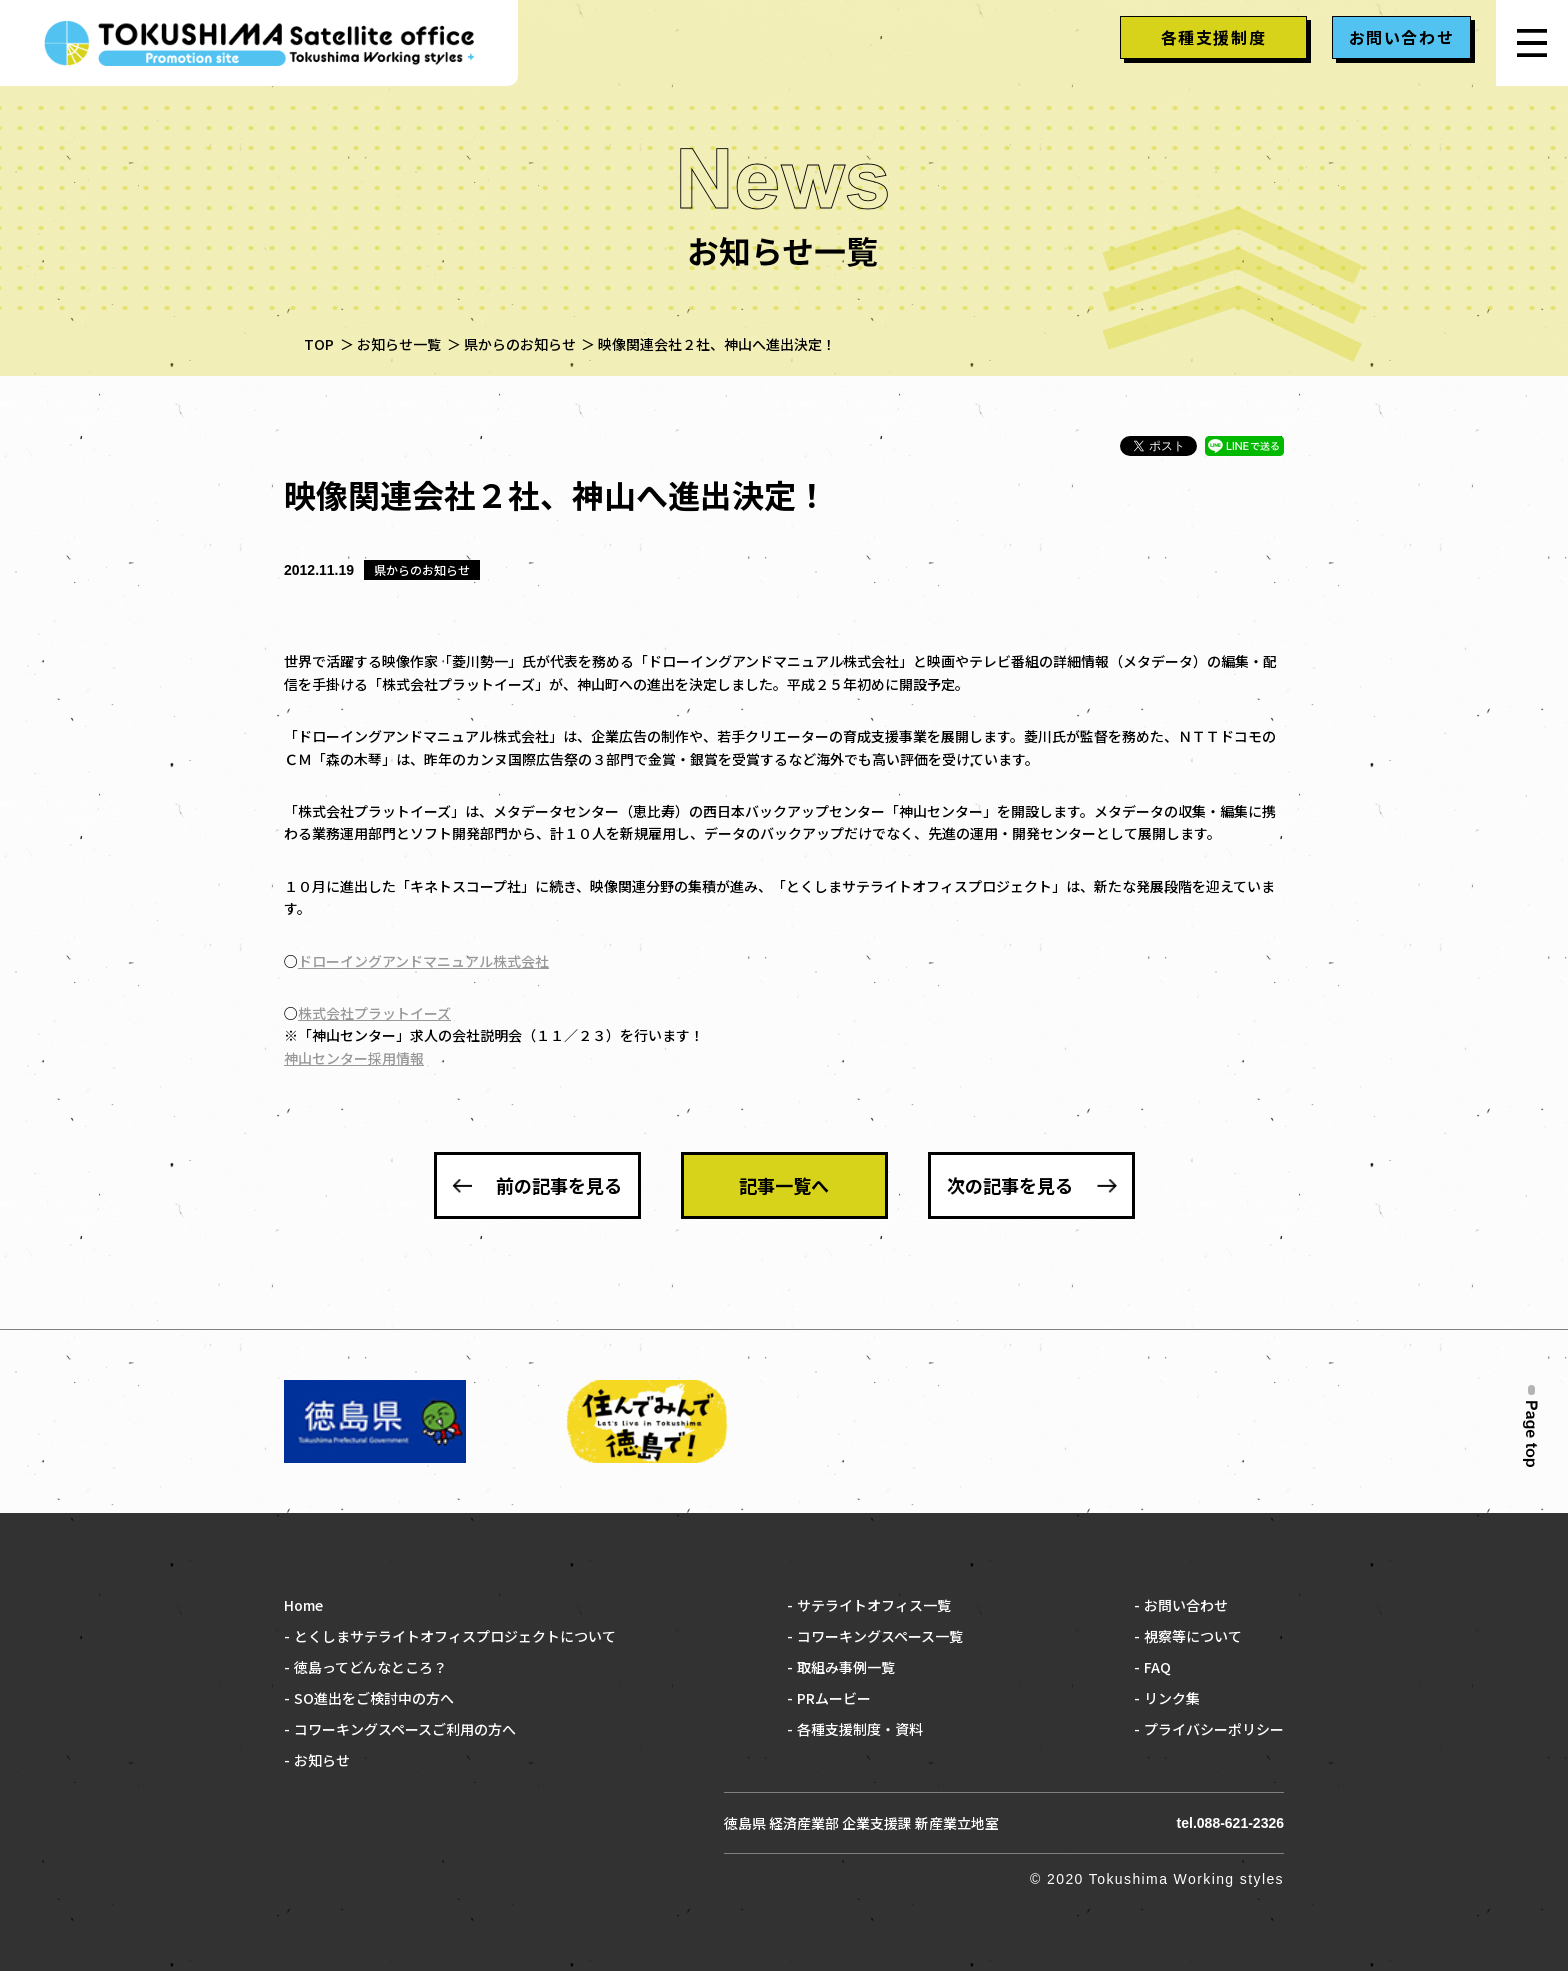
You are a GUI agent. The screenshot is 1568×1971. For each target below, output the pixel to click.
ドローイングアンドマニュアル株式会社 (423, 961)
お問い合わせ (1186, 1605)
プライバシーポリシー (1214, 1729)
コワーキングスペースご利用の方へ (405, 1729)
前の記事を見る (559, 1185)
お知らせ (322, 1760)
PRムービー (834, 1698)
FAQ (1157, 1667)
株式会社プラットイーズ (374, 1013)
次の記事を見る (1010, 1185)
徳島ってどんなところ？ (370, 1667)
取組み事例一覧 (846, 1667)
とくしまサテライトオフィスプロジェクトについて (455, 1636)
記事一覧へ (784, 1185)
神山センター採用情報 (354, 1058)
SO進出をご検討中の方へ (374, 1698)
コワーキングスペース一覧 (880, 1636)
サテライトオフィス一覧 (874, 1605)
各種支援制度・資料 (860, 1729)
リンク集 (1172, 1698)
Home (303, 1605)
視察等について (1193, 1636)
